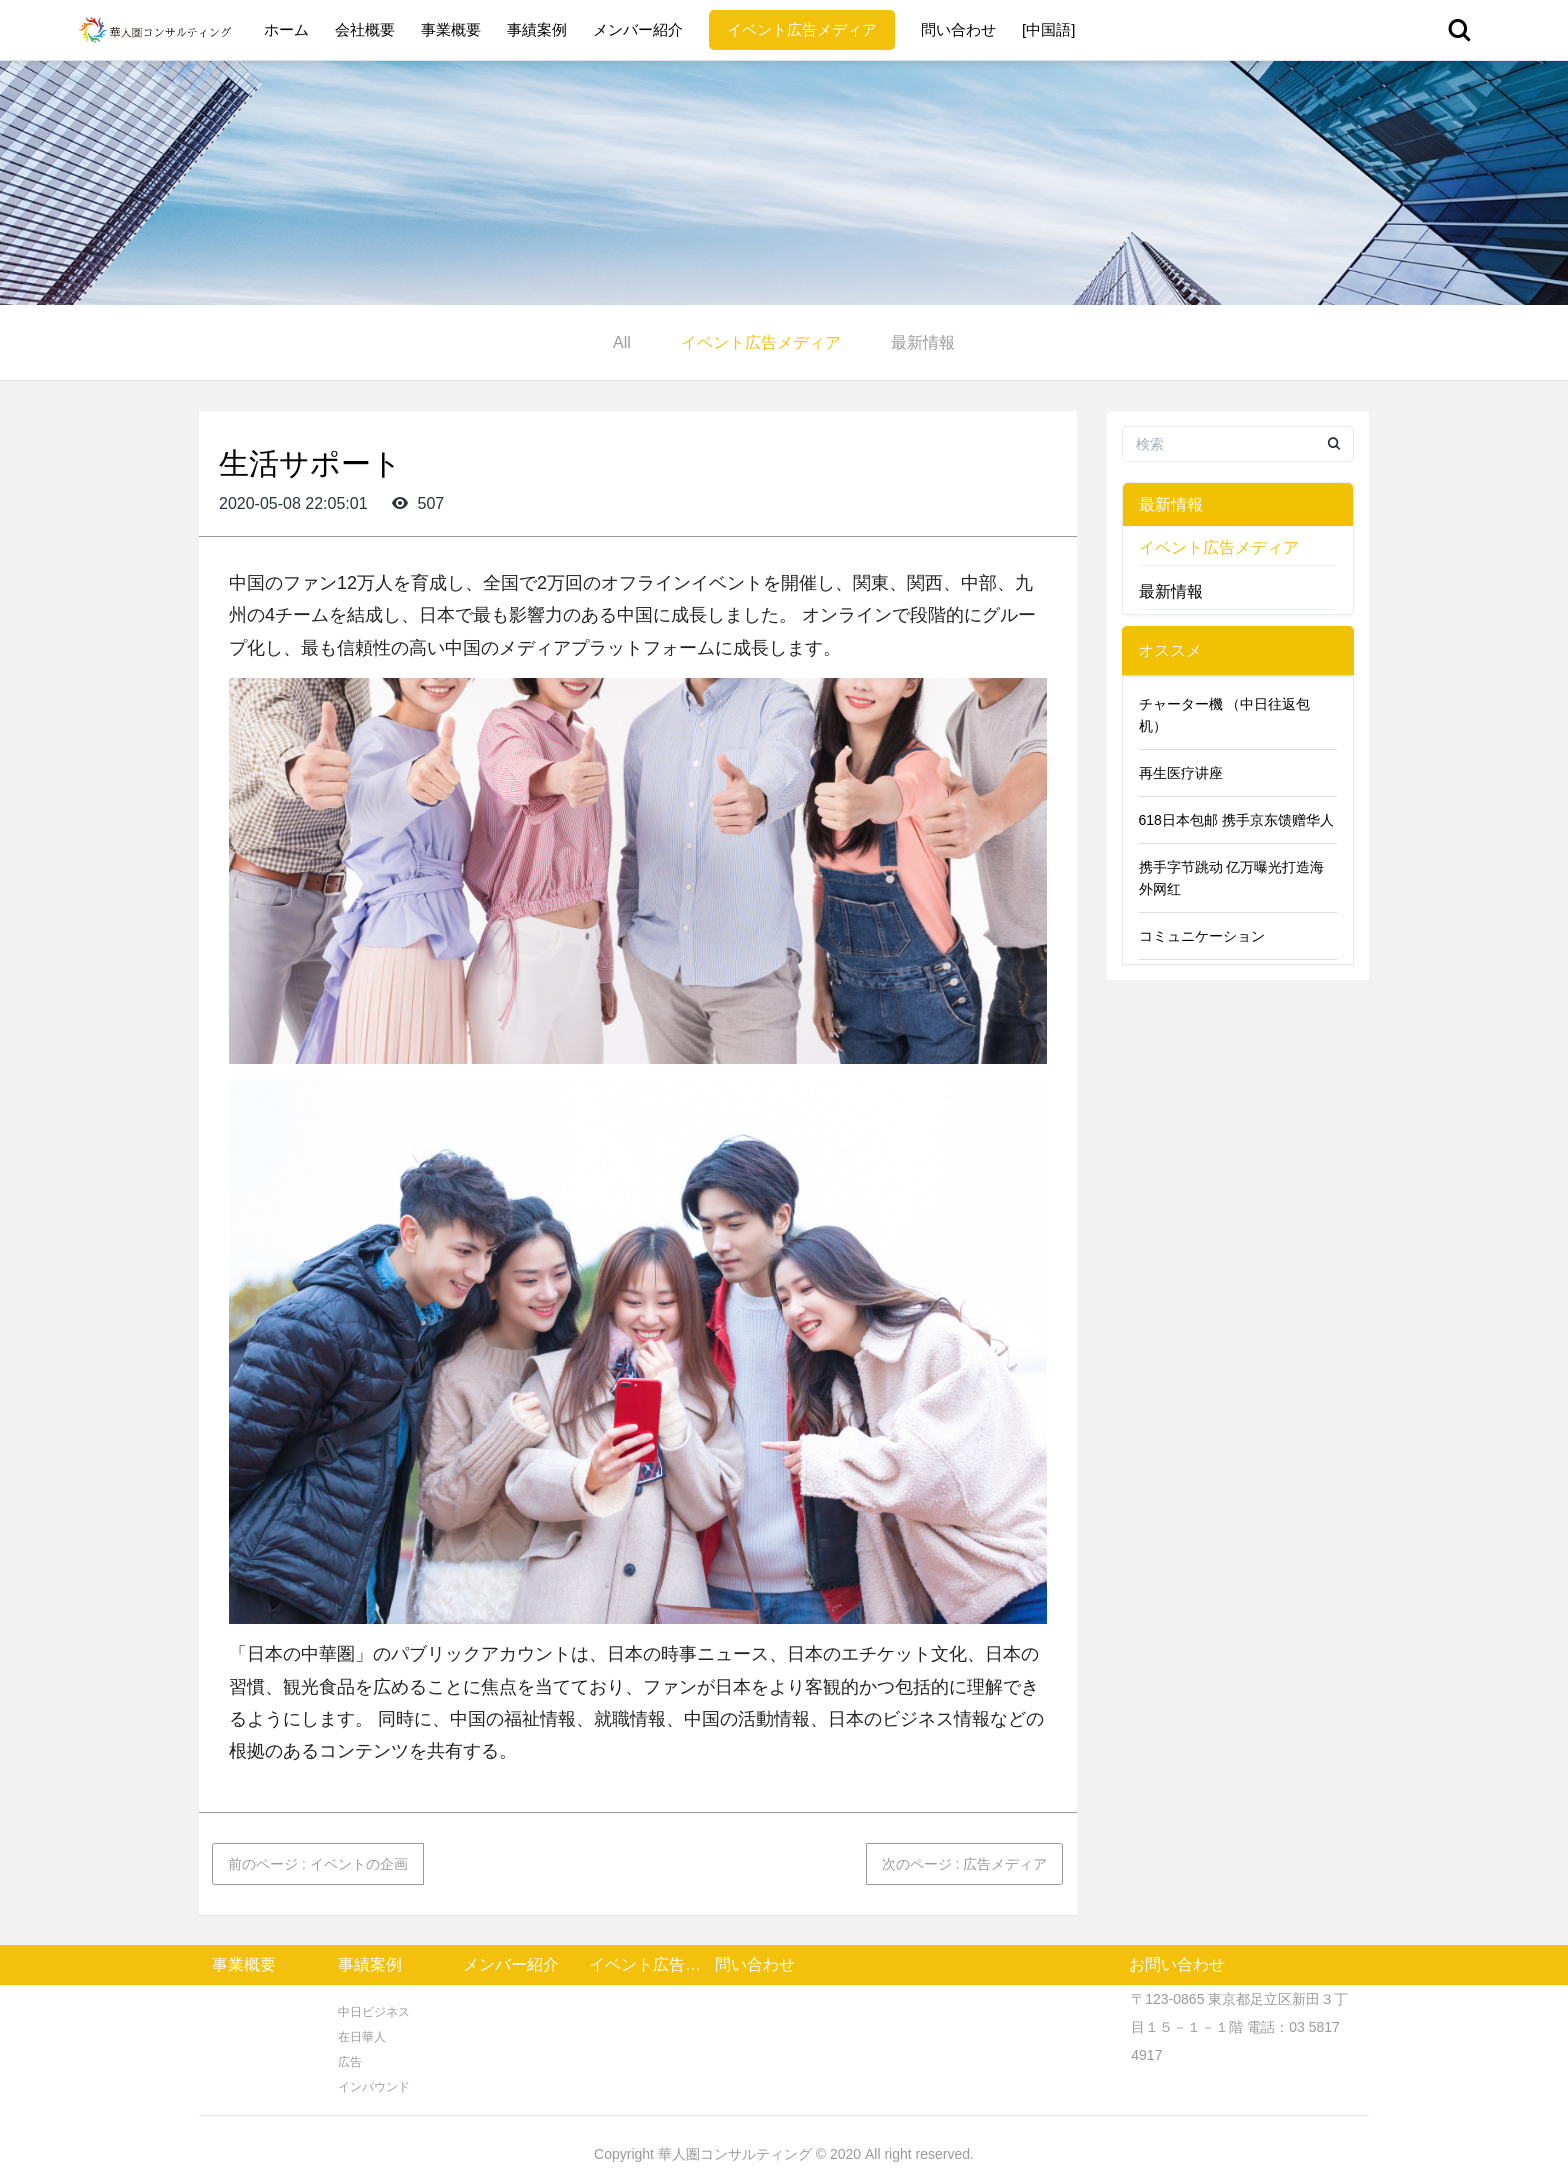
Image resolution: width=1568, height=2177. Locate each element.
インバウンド (374, 2087)
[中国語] (1048, 29)
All (622, 342)
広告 (350, 2062)
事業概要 (451, 29)
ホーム (286, 29)
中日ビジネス (374, 2012)
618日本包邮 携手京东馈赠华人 (1236, 820)
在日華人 (362, 2037)
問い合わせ (958, 29)
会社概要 (365, 29)
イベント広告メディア (802, 29)
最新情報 (923, 342)
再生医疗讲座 (1181, 773)
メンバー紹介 (638, 29)
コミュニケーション (1202, 936)
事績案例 (537, 29)
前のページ (318, 1864)
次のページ (965, 1864)
